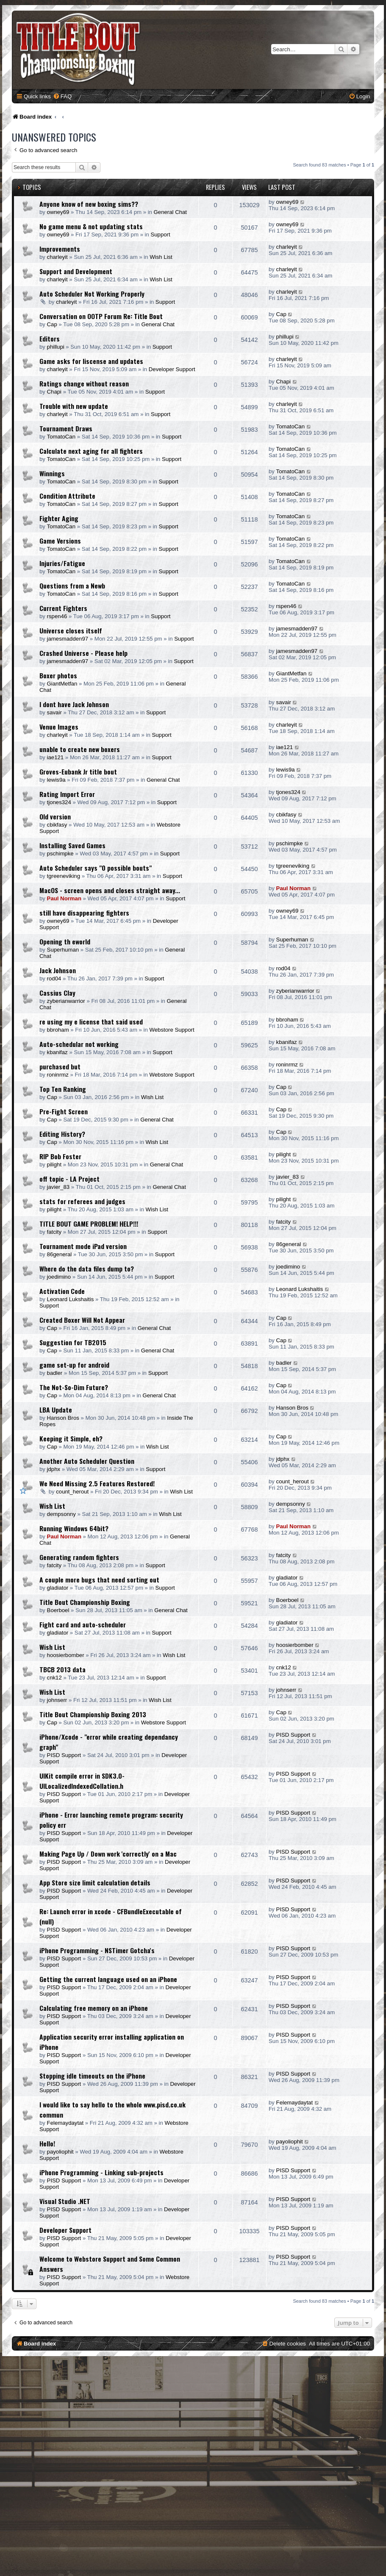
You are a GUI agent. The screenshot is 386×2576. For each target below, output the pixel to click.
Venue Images (58, 727)
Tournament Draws (65, 428)
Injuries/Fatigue (62, 563)
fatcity (54, 1232)
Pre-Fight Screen (63, 1111)
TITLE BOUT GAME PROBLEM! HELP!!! (88, 1224)
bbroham (58, 1030)
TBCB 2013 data (62, 1669)
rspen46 (57, 616)
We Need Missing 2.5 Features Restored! (97, 1483)
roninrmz (58, 1074)
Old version (55, 816)
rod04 (54, 978)
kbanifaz (57, 1052)
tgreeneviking (63, 876)
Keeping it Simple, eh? (71, 1438)
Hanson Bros (63, 1418)
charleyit (57, 257)
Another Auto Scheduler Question (86, 1461)
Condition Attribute (67, 496)
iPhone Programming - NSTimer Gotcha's (97, 1950)
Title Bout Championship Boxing (84, 1602)
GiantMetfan (62, 683)
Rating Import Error (67, 794)
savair (54, 712)
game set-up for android (74, 1365)
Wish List (161, 257)
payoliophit (60, 2152)
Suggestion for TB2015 (72, 1342)
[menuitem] (62, 96)
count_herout (72, 1491)
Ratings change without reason (84, 383)
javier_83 (58, 1187)
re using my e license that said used (91, 1021)
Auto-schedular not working (79, 1044)
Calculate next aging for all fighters (91, 451)
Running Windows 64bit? (73, 1528)
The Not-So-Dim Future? (73, 1387)
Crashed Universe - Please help (83, 653)
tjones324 (59, 802)
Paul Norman (64, 898)
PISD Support (64, 1755)
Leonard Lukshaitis (70, 1299)
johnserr (57, 1700)
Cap (52, 324)
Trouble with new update (73, 406)
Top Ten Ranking (62, 1089)
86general (59, 1254)
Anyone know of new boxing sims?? (88, 204)
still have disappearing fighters (84, 913)
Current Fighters (63, 608)
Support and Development (75, 271)
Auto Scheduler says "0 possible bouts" (95, 868)
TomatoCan (61, 436)
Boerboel (58, 1610)
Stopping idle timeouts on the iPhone (92, 2076)
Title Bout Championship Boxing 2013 (92, 1714)
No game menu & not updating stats (91, 226)
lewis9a (56, 780)
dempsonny (61, 1514)
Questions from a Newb (72, 585)
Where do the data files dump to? (86, 1268)
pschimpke (60, 853)
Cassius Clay (57, 993)
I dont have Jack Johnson (74, 704)
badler (55, 1373)
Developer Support (172, 369)
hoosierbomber (65, 1655)
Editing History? (62, 1134)
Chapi (54, 392)
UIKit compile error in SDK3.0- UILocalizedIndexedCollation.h (82, 1781)
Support (160, 234)
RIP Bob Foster (60, 1156)
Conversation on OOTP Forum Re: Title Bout (101, 316)
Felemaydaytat (65, 2123)
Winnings (52, 473)
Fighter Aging (58, 518)
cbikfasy (57, 825)
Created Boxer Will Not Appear (82, 1320)
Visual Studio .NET (64, 2201)
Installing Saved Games (72, 845)
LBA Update (55, 1410)
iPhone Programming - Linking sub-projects (101, 2172)
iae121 (55, 757)
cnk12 (54, 1677)
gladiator (58, 1588)
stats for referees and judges (82, 1201)
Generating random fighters (79, 1557)
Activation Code (62, 1291)
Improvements (59, 249)
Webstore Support (172, 1030)
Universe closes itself (70, 630)
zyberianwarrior (66, 1001)
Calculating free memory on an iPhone (93, 2008)
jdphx (54, 1469)
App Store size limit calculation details (94, 1882)
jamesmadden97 (68, 639)
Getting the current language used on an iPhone (108, 1979)
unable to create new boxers (79, 749)
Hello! (47, 2143)
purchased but (60, 1066)
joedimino (59, 1277)
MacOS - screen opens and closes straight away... (109, 890)
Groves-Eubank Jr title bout (78, 771)
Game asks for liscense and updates (91, 361)
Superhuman (63, 950)
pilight (54, 1164)
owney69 (58, 212)
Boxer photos (58, 675)
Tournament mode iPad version (83, 1246)
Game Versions (60, 541)
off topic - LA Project (69, 1179)
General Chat (170, 212)
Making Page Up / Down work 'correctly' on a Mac (108, 1854)
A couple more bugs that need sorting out (99, 1579)
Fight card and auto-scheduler (82, 1624)
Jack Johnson (57, 970)
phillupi (55, 347)
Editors (49, 338)
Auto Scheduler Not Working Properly (91, 294)
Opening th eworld (64, 941)
